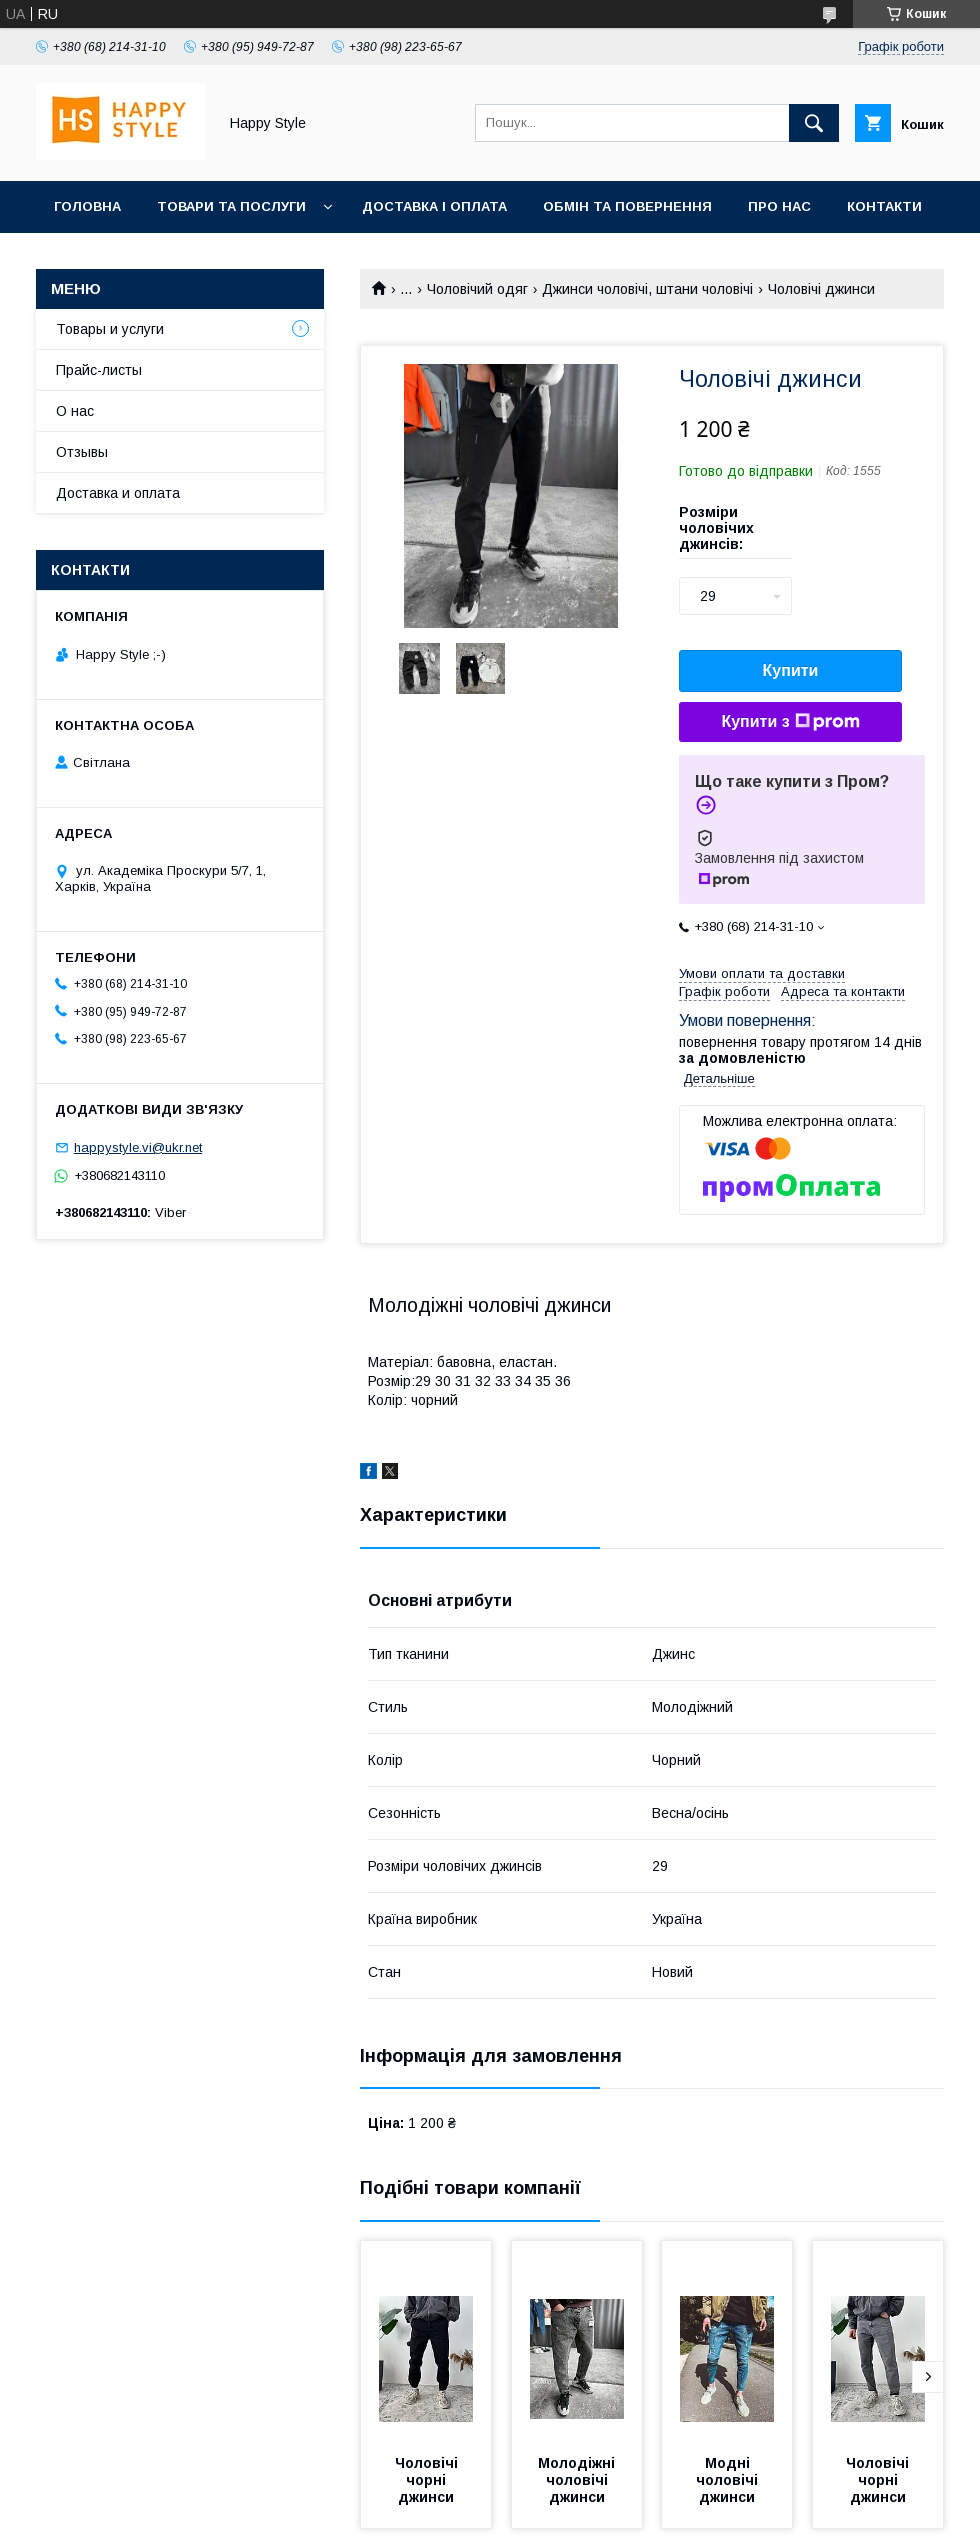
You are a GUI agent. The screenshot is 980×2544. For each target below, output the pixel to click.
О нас (75, 411)
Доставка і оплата (434, 206)
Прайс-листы (99, 370)
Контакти (884, 206)
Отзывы (82, 452)
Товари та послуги (231, 206)
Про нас (779, 206)
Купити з (790, 722)
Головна (87, 206)
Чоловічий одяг (477, 289)
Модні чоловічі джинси (729, 2480)
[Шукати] (814, 123)
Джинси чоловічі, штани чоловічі (647, 289)
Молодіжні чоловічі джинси (578, 2480)
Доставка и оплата (118, 493)
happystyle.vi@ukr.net (138, 1147)
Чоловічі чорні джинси (428, 2480)
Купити (791, 670)
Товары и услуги (110, 329)
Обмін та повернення (627, 206)
